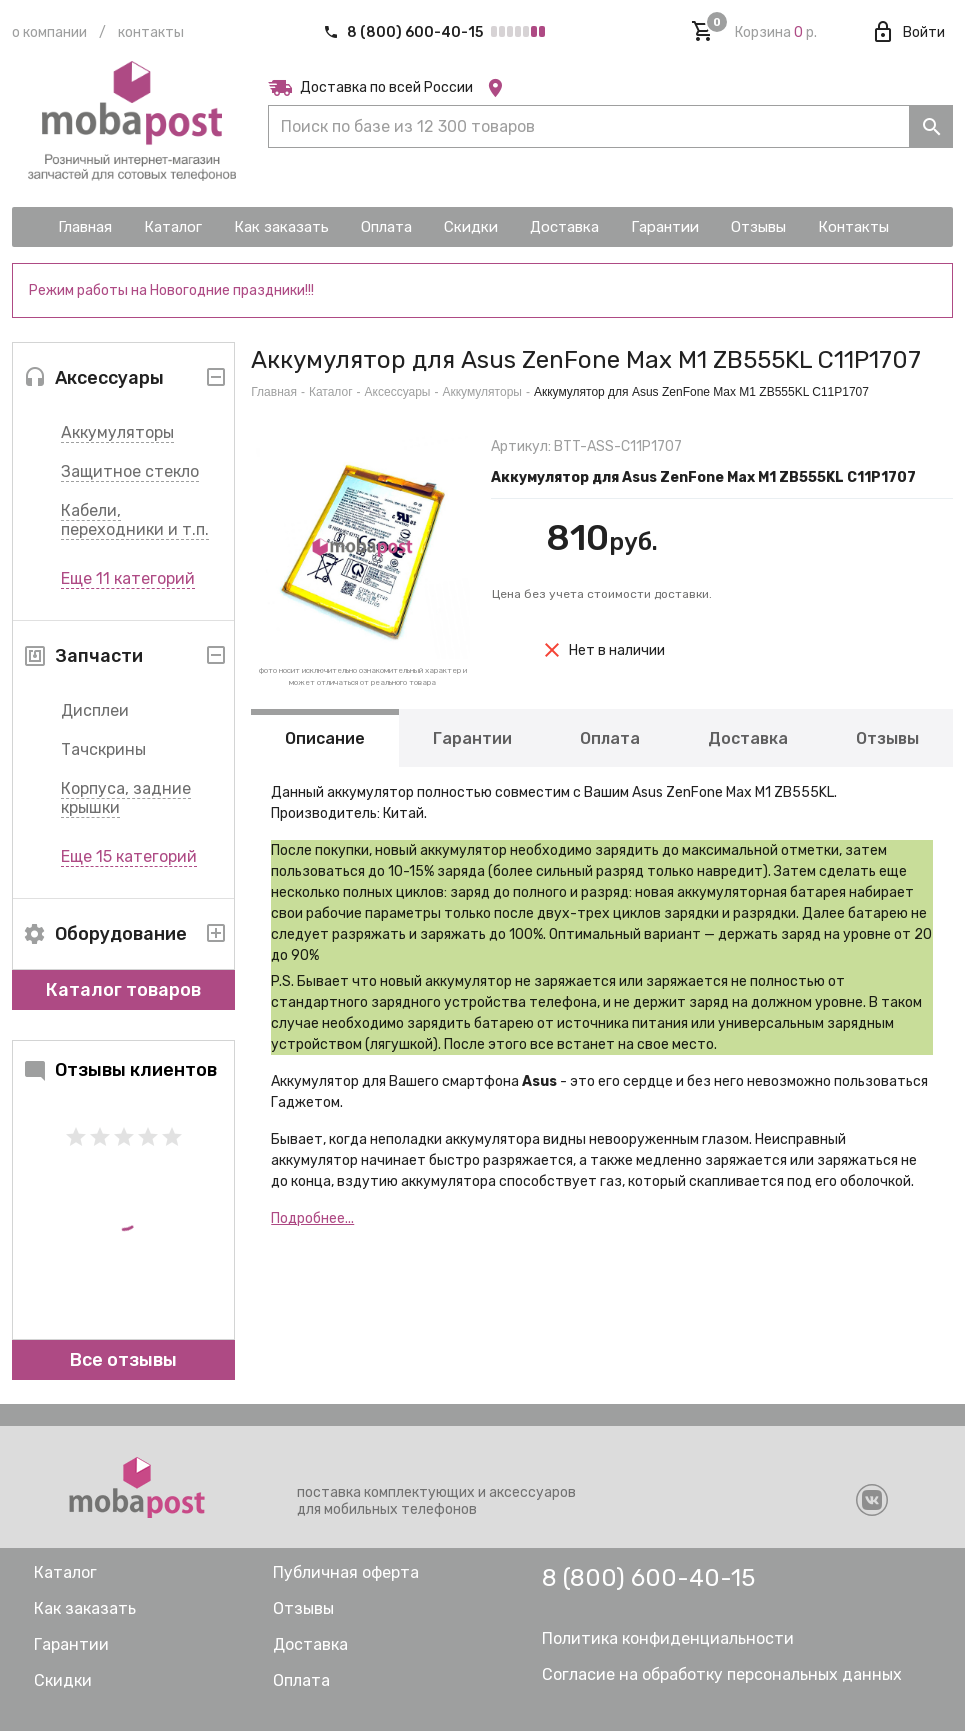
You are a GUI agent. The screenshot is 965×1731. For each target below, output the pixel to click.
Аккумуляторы (117, 432)
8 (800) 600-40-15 (404, 32)
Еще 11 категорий (128, 578)
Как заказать (85, 1608)
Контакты (151, 32)
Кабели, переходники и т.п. (135, 520)
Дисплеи (95, 710)
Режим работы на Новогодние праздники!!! (171, 290)
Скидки (63, 1680)
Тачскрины (103, 749)
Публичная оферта (346, 1572)
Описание (325, 738)
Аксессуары (398, 392)
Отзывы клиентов (120, 1070)
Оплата (610, 738)
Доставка (748, 738)
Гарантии (472, 738)
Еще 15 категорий (129, 856)
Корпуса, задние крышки (126, 798)
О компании (49, 32)
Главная (274, 392)
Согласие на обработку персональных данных (722, 1674)
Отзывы (887, 738)
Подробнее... (312, 1218)
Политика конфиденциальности (668, 1638)
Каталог (331, 392)
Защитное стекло (130, 471)
